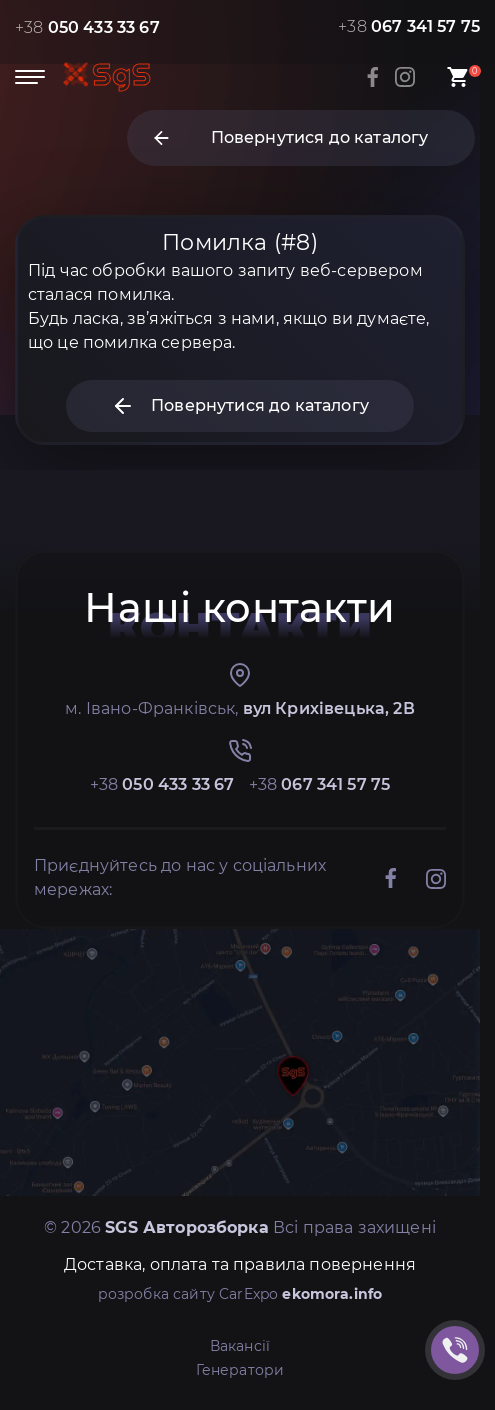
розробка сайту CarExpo (240, 1294)
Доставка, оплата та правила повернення (240, 1264)
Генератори (240, 1370)
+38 (87, 27)
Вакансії (240, 1346)
